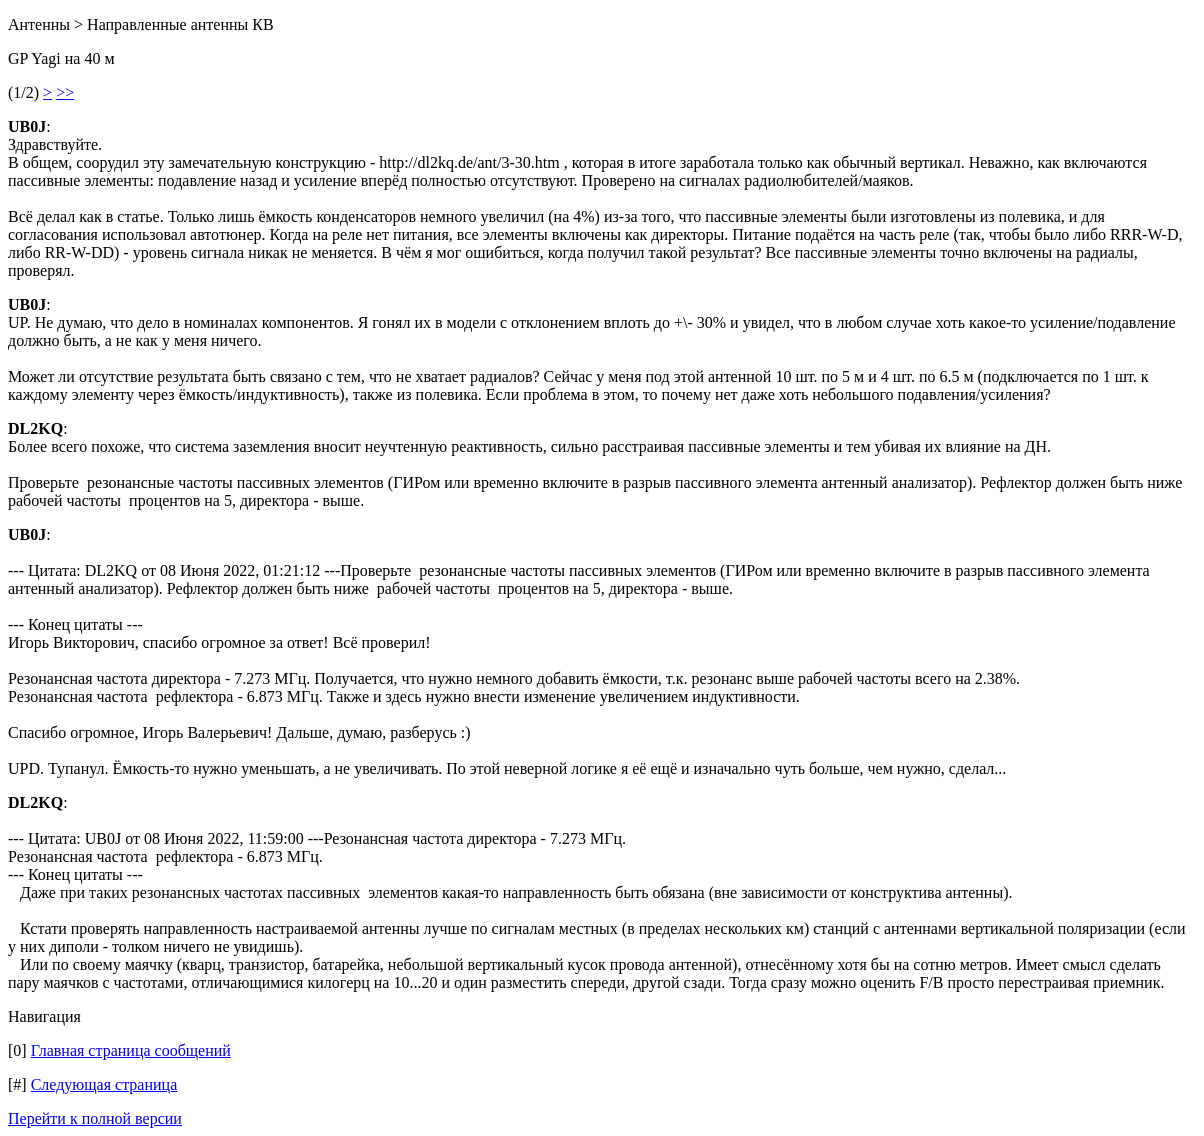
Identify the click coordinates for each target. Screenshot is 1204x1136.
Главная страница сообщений (131, 1050)
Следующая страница (104, 1084)
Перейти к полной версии (95, 1118)
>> (65, 92)
